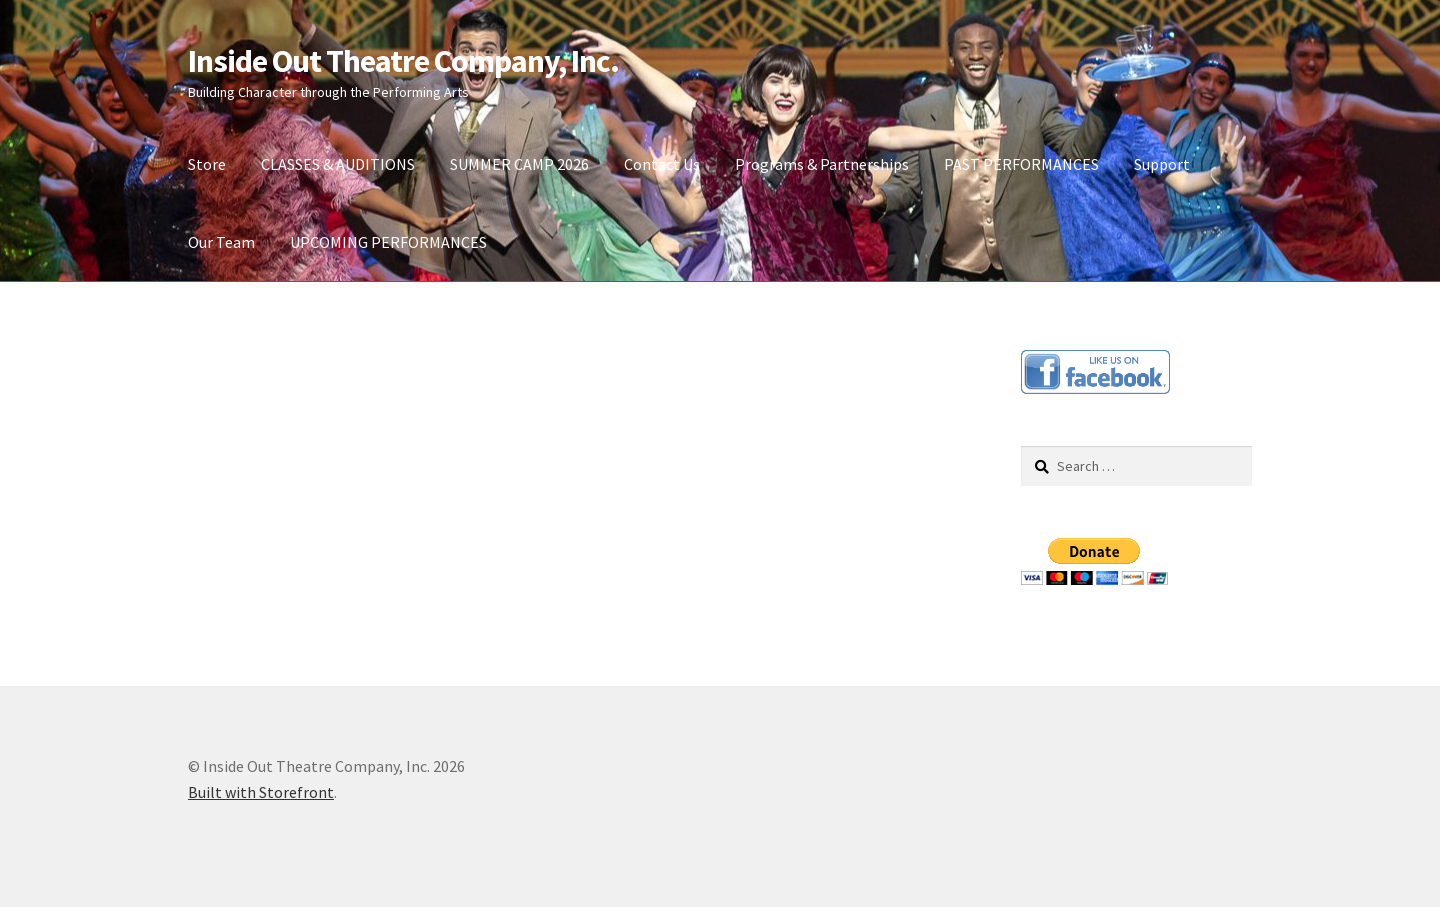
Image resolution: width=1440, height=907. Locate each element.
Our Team (221, 242)
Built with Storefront (261, 792)
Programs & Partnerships (822, 164)
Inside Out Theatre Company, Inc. (403, 61)
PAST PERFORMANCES (1021, 164)
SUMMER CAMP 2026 (519, 164)
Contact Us (662, 164)
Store (207, 164)
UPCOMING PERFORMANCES (388, 242)
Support (1162, 164)
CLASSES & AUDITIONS (338, 164)
